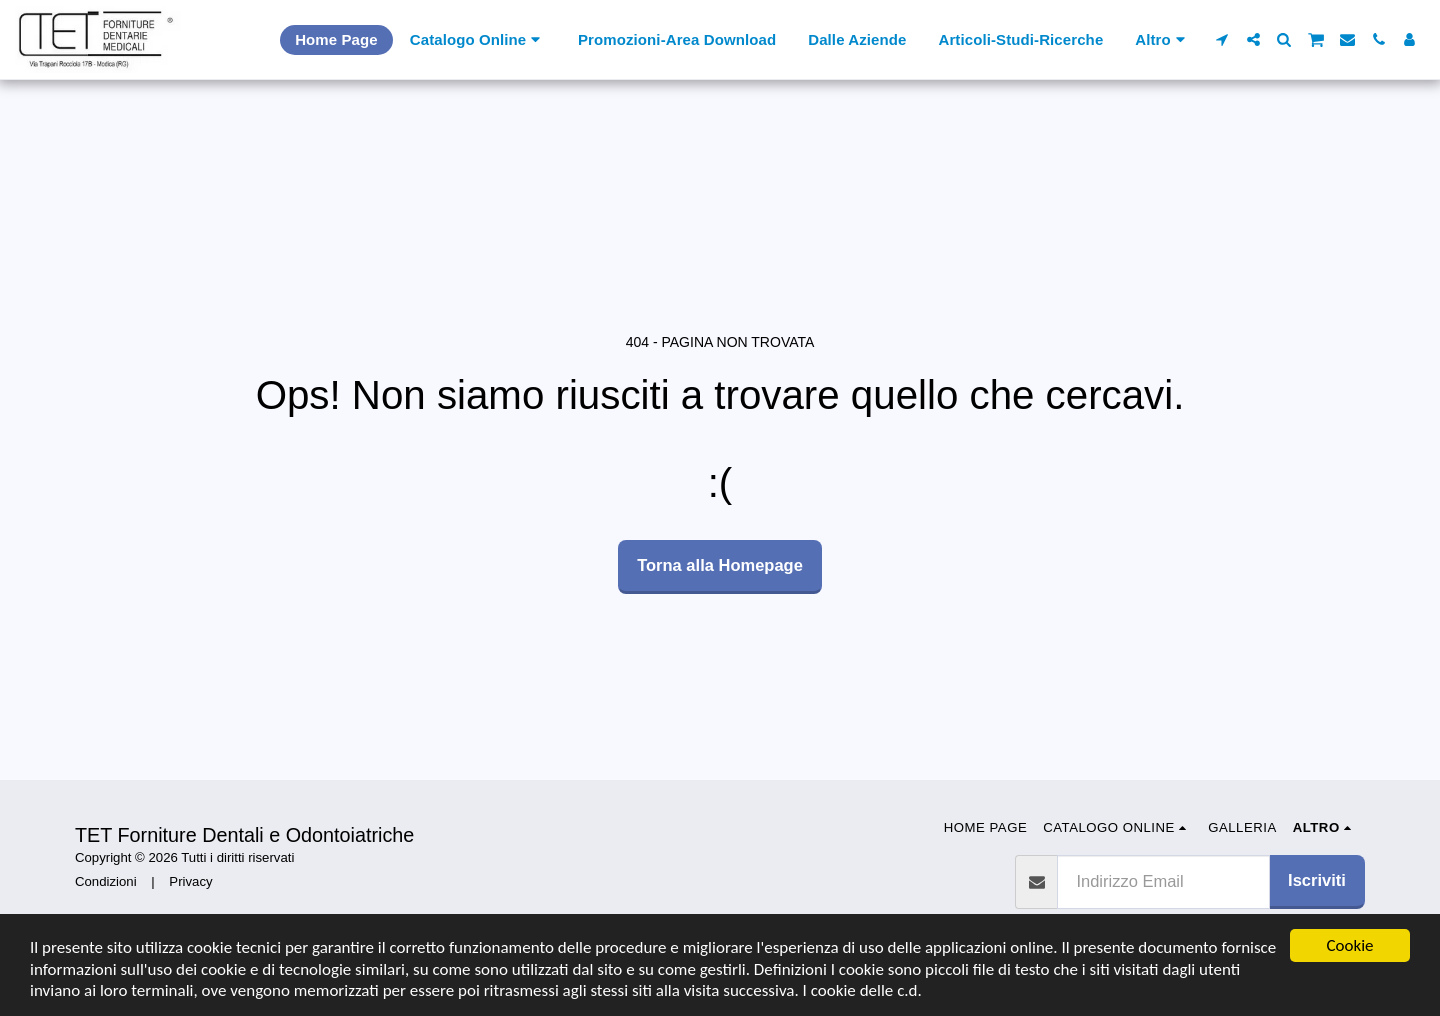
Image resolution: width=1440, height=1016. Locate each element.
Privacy (190, 881)
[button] (1222, 39)
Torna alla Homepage (720, 565)
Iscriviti (1317, 880)
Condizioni (106, 881)
